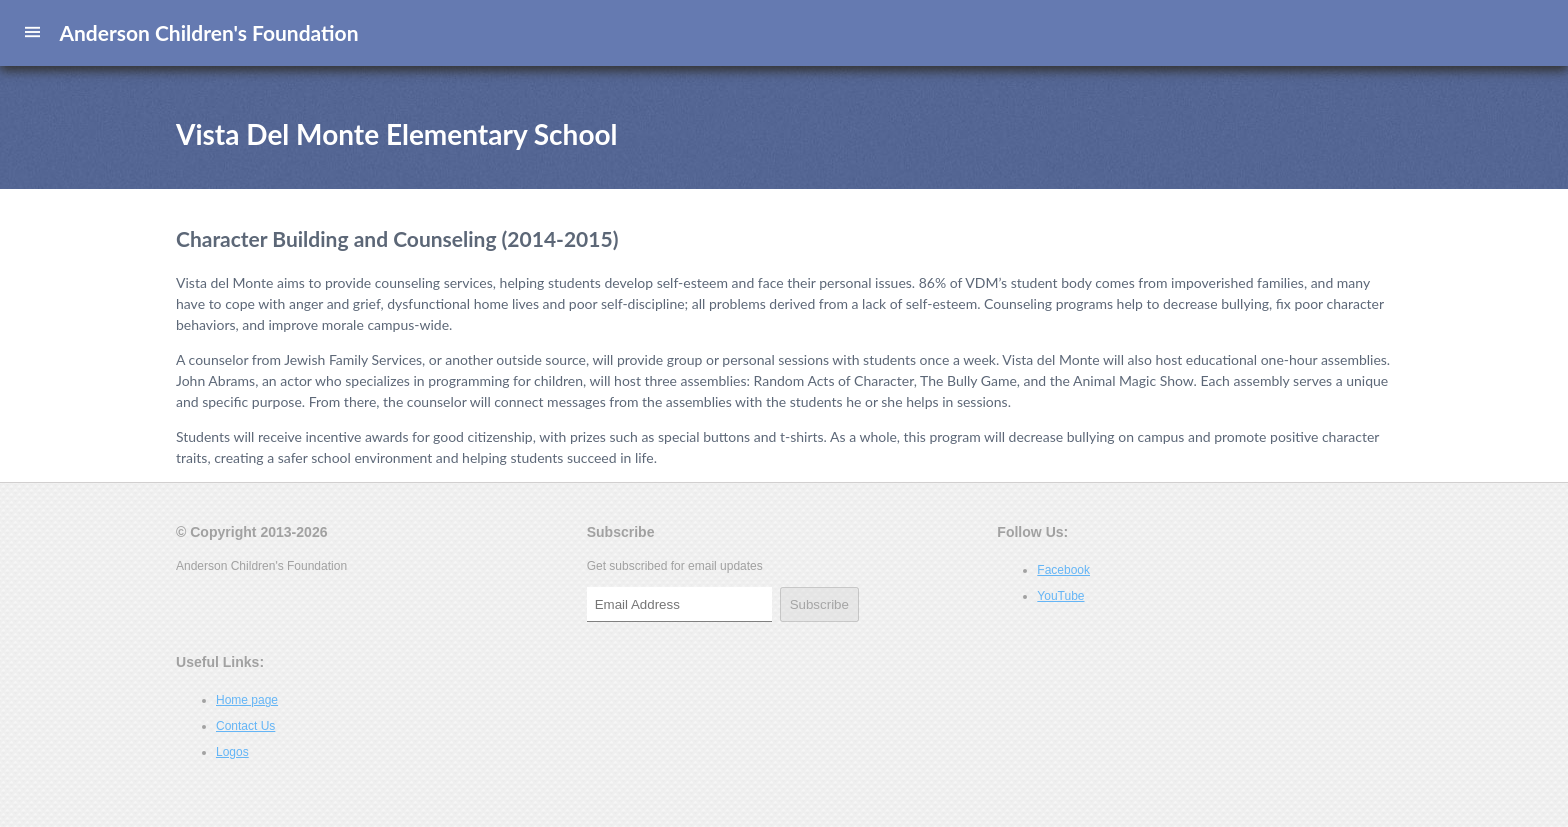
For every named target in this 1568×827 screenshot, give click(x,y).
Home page (247, 700)
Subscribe (819, 604)
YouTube (1060, 596)
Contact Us (245, 726)
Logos (232, 752)
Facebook (1063, 570)
